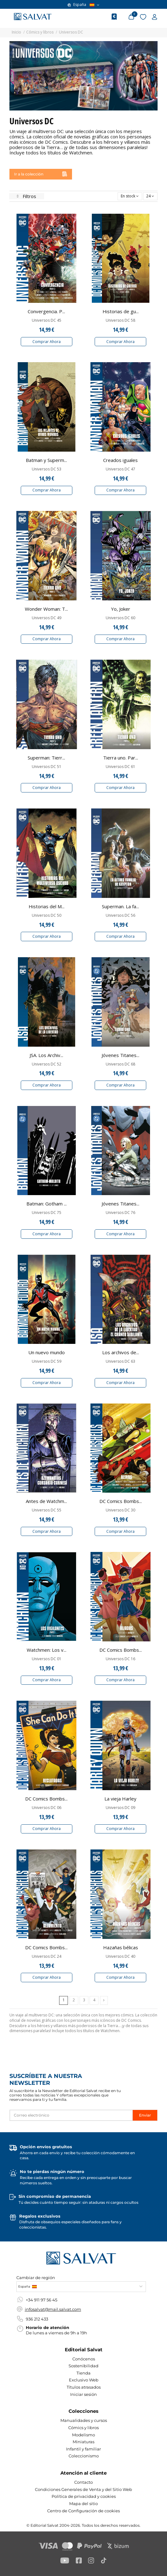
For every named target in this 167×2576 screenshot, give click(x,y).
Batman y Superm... (46, 460)
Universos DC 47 (120, 469)
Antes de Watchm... (46, 1501)
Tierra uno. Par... (120, 757)
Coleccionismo (84, 2455)
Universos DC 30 (120, 1510)
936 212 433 (37, 2318)
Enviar (145, 2115)
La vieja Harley (120, 1798)
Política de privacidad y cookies (84, 2496)
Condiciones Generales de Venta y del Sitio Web (83, 2489)
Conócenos (83, 2358)
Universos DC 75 (46, 1212)
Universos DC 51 (46, 766)
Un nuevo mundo (46, 1352)
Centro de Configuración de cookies (83, 2510)
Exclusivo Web (83, 2379)
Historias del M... (46, 906)
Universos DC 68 (120, 1064)
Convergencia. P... (46, 311)
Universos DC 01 (46, 1658)
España (83, 4)
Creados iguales (120, 460)
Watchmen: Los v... (46, 1650)
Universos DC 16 (120, 1658)
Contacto (83, 2482)
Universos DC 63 (120, 1361)
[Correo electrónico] (71, 2115)
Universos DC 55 (46, 1510)
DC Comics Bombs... (120, 1501)
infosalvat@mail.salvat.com (53, 2309)
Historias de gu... (121, 311)
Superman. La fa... (120, 906)
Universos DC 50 (46, 915)
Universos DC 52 (46, 1064)
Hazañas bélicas (120, 1947)
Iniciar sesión (83, 2394)
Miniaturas (83, 2441)
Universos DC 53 (46, 469)
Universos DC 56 (120, 915)
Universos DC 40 (120, 1956)
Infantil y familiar (83, 2448)
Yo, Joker (120, 609)
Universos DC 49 (46, 617)
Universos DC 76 (120, 1212)
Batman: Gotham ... (46, 1203)
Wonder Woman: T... (46, 609)
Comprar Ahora (46, 341)
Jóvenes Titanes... (120, 1055)
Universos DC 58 (120, 320)
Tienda (83, 2372)
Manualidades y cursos (83, 2420)
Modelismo (83, 2434)
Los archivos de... (120, 1352)
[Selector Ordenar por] (130, 196)
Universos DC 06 (46, 1807)
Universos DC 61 (120, 766)
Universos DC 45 (46, 320)
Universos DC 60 (120, 617)
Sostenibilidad (83, 2365)
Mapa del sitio (83, 2503)
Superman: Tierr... (46, 757)
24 (150, 196)
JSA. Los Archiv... (46, 1055)
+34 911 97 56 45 (41, 2299)
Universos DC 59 (46, 1361)
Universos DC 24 (46, 1956)
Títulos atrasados (84, 2387)
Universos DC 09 (120, 1807)
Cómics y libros (83, 2427)
